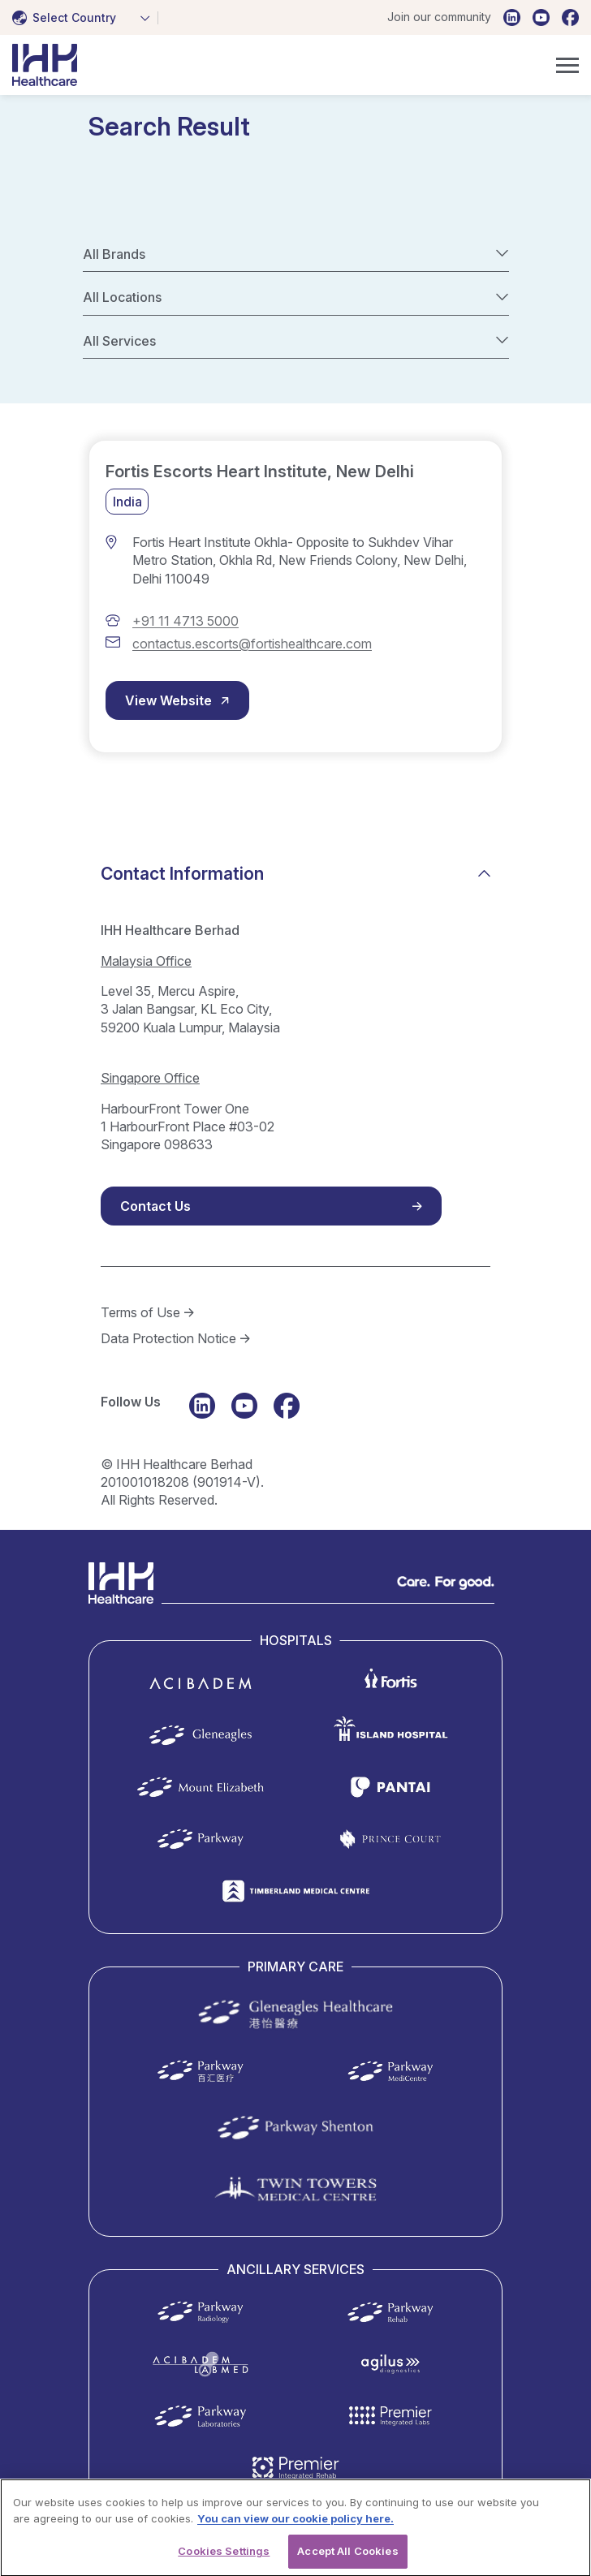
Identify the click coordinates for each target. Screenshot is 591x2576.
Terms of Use (140, 1312)
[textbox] (67, 18)
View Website (168, 700)
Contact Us (155, 1206)
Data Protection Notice (168, 1338)
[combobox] (85, 17)
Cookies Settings (224, 2558)
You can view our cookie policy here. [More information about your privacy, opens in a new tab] (295, 2524)
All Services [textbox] (119, 341)
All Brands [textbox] (114, 254)
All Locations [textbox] (122, 297)
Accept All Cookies (347, 2558)
